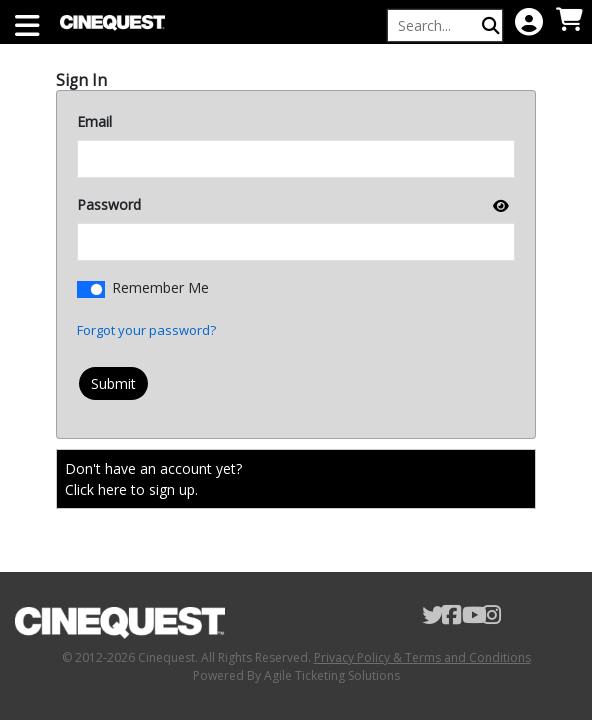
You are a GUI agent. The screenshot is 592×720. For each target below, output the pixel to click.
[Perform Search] (491, 25)
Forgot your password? (146, 330)
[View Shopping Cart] (569, 21)
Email (94, 121)
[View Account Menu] (529, 23)
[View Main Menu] (27, 27)
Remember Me (160, 287)
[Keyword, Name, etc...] (436, 25)
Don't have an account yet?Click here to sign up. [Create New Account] (153, 479)
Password (109, 204)
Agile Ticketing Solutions (332, 675)
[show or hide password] (499, 205)
